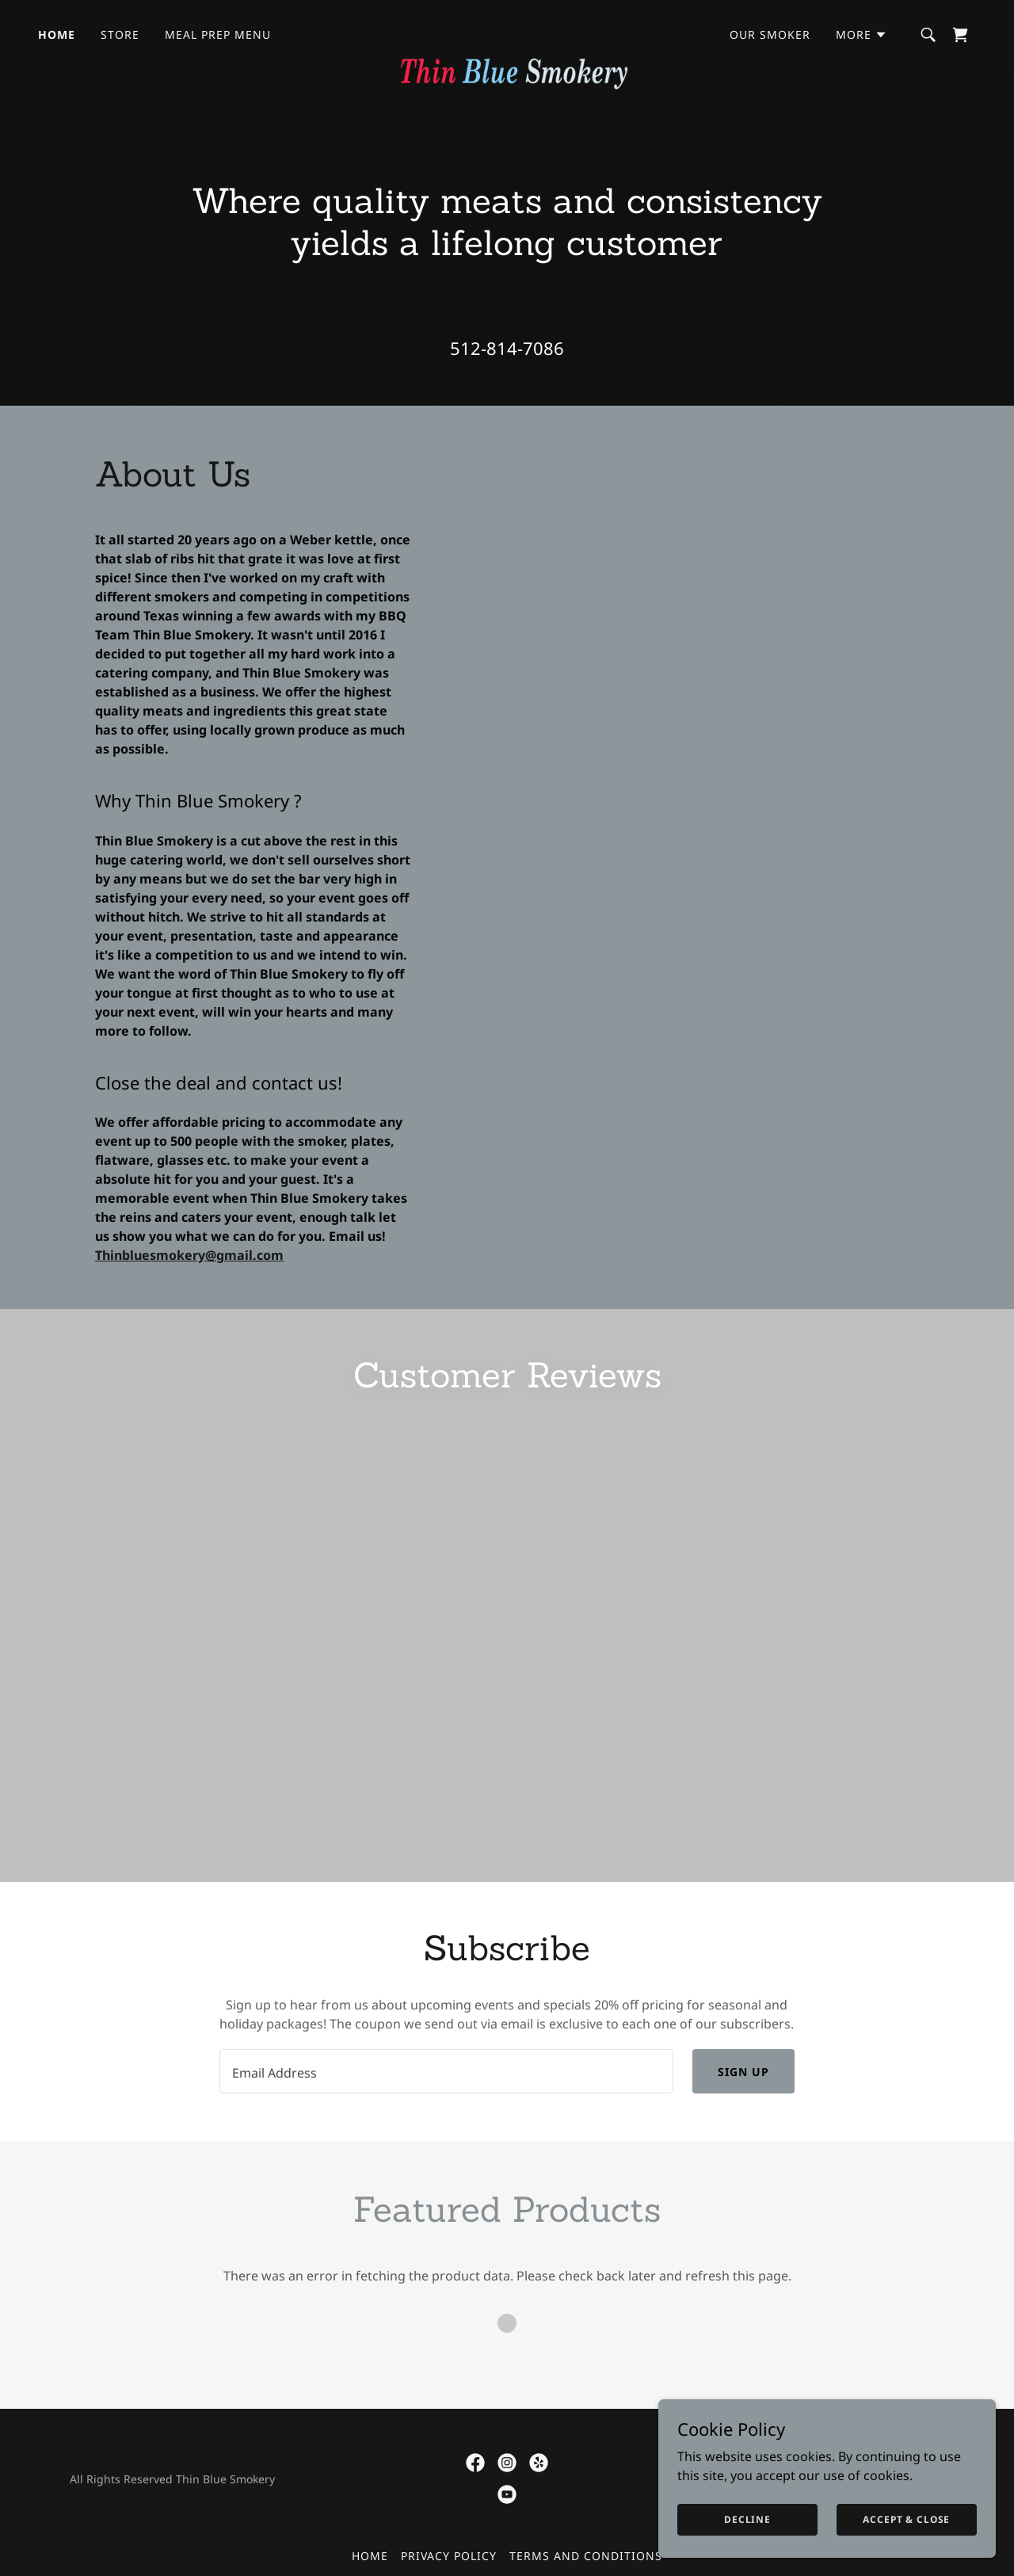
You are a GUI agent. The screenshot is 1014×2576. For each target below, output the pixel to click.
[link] (507, 31)
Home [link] (56, 34)
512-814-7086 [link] (507, 348)
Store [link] (120, 34)
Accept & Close (911, 2519)
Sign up (743, 2120)
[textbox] (446, 2119)
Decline (762, 2519)
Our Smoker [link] (770, 34)
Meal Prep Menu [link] (218, 34)
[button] (861, 34)
